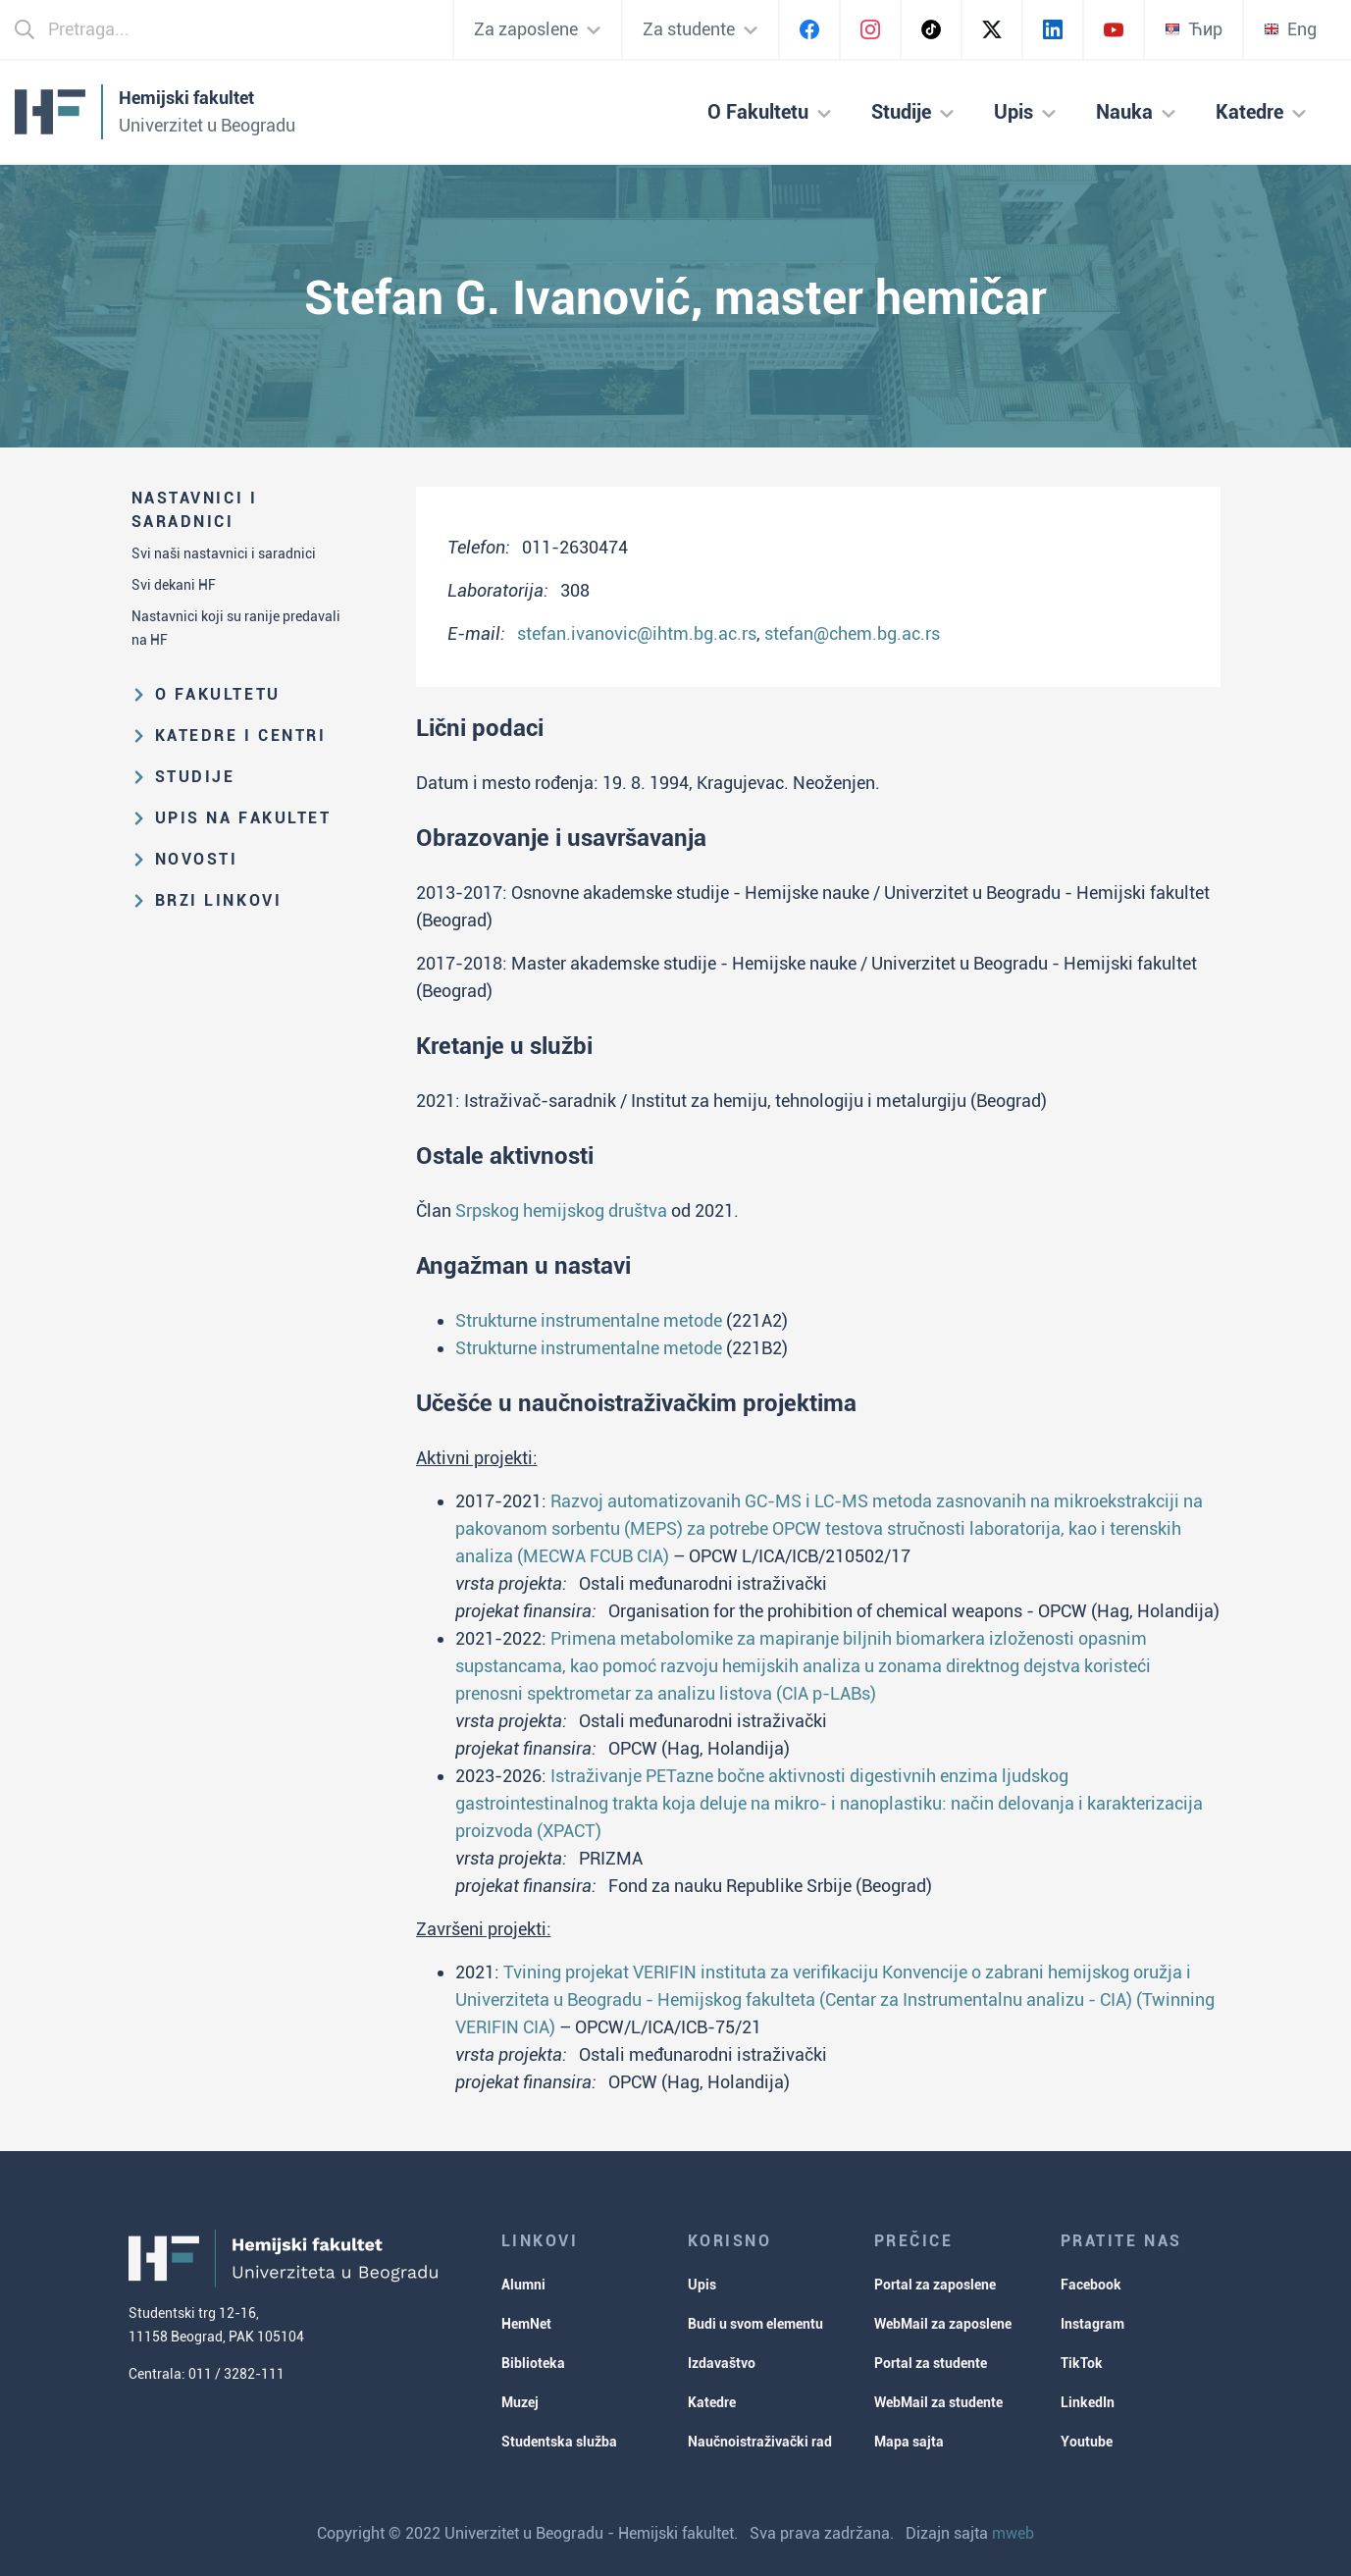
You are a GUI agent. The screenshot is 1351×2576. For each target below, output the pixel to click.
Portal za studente (930, 2363)
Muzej (520, 2402)
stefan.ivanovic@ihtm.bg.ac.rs (636, 633)
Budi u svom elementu (755, 2324)
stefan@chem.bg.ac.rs (852, 633)
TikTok (1082, 2363)
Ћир (1193, 29)
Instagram (1092, 2324)
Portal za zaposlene (935, 2284)
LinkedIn (1088, 2402)
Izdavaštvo (721, 2363)
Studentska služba (559, 2441)
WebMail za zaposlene (943, 2324)
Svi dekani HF (173, 585)
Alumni (523, 2284)
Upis (702, 2284)
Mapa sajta (909, 2441)
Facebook (1091, 2284)
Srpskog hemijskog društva (561, 1210)
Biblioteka (533, 2363)
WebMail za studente (938, 2402)
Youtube (1087, 2441)
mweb (1013, 2533)
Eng (1290, 29)
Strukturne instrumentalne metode (588, 1320)
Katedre (712, 2402)
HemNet (526, 2324)
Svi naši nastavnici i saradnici (223, 553)
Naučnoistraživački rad (760, 2441)
